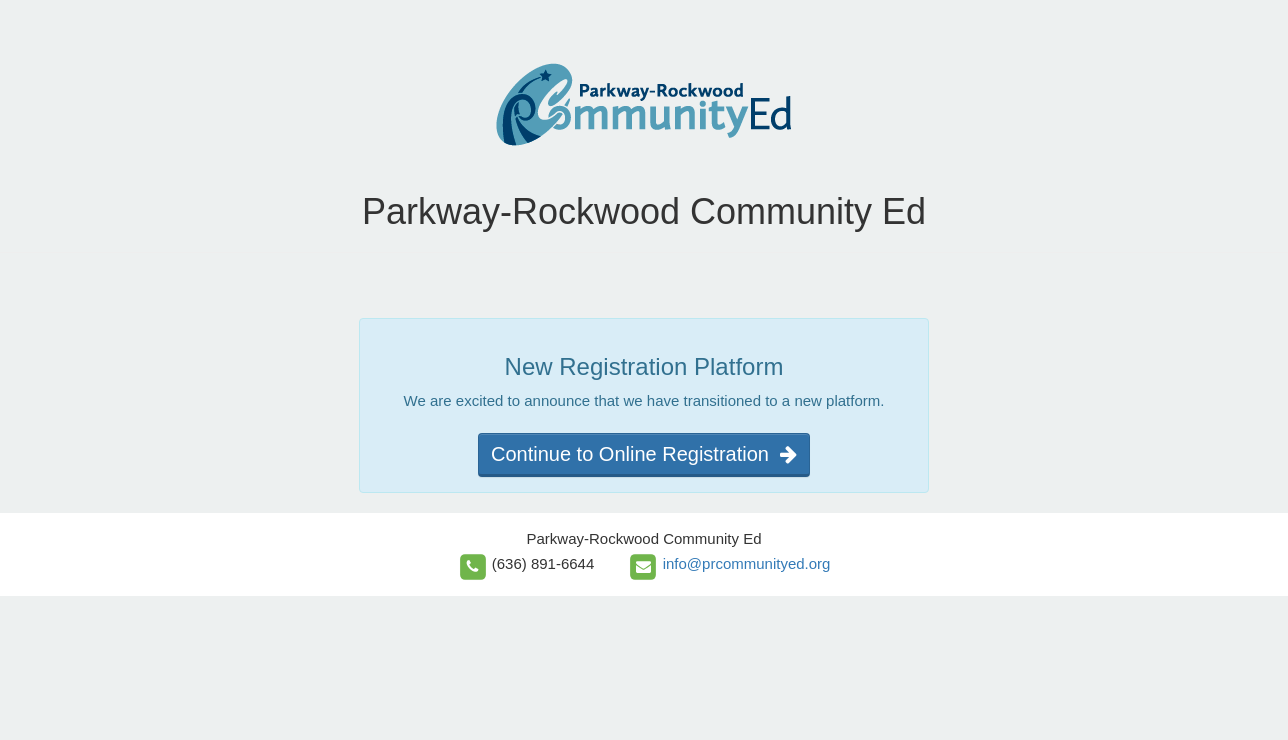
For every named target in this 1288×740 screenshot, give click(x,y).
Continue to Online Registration (644, 454)
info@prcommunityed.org (747, 563)
